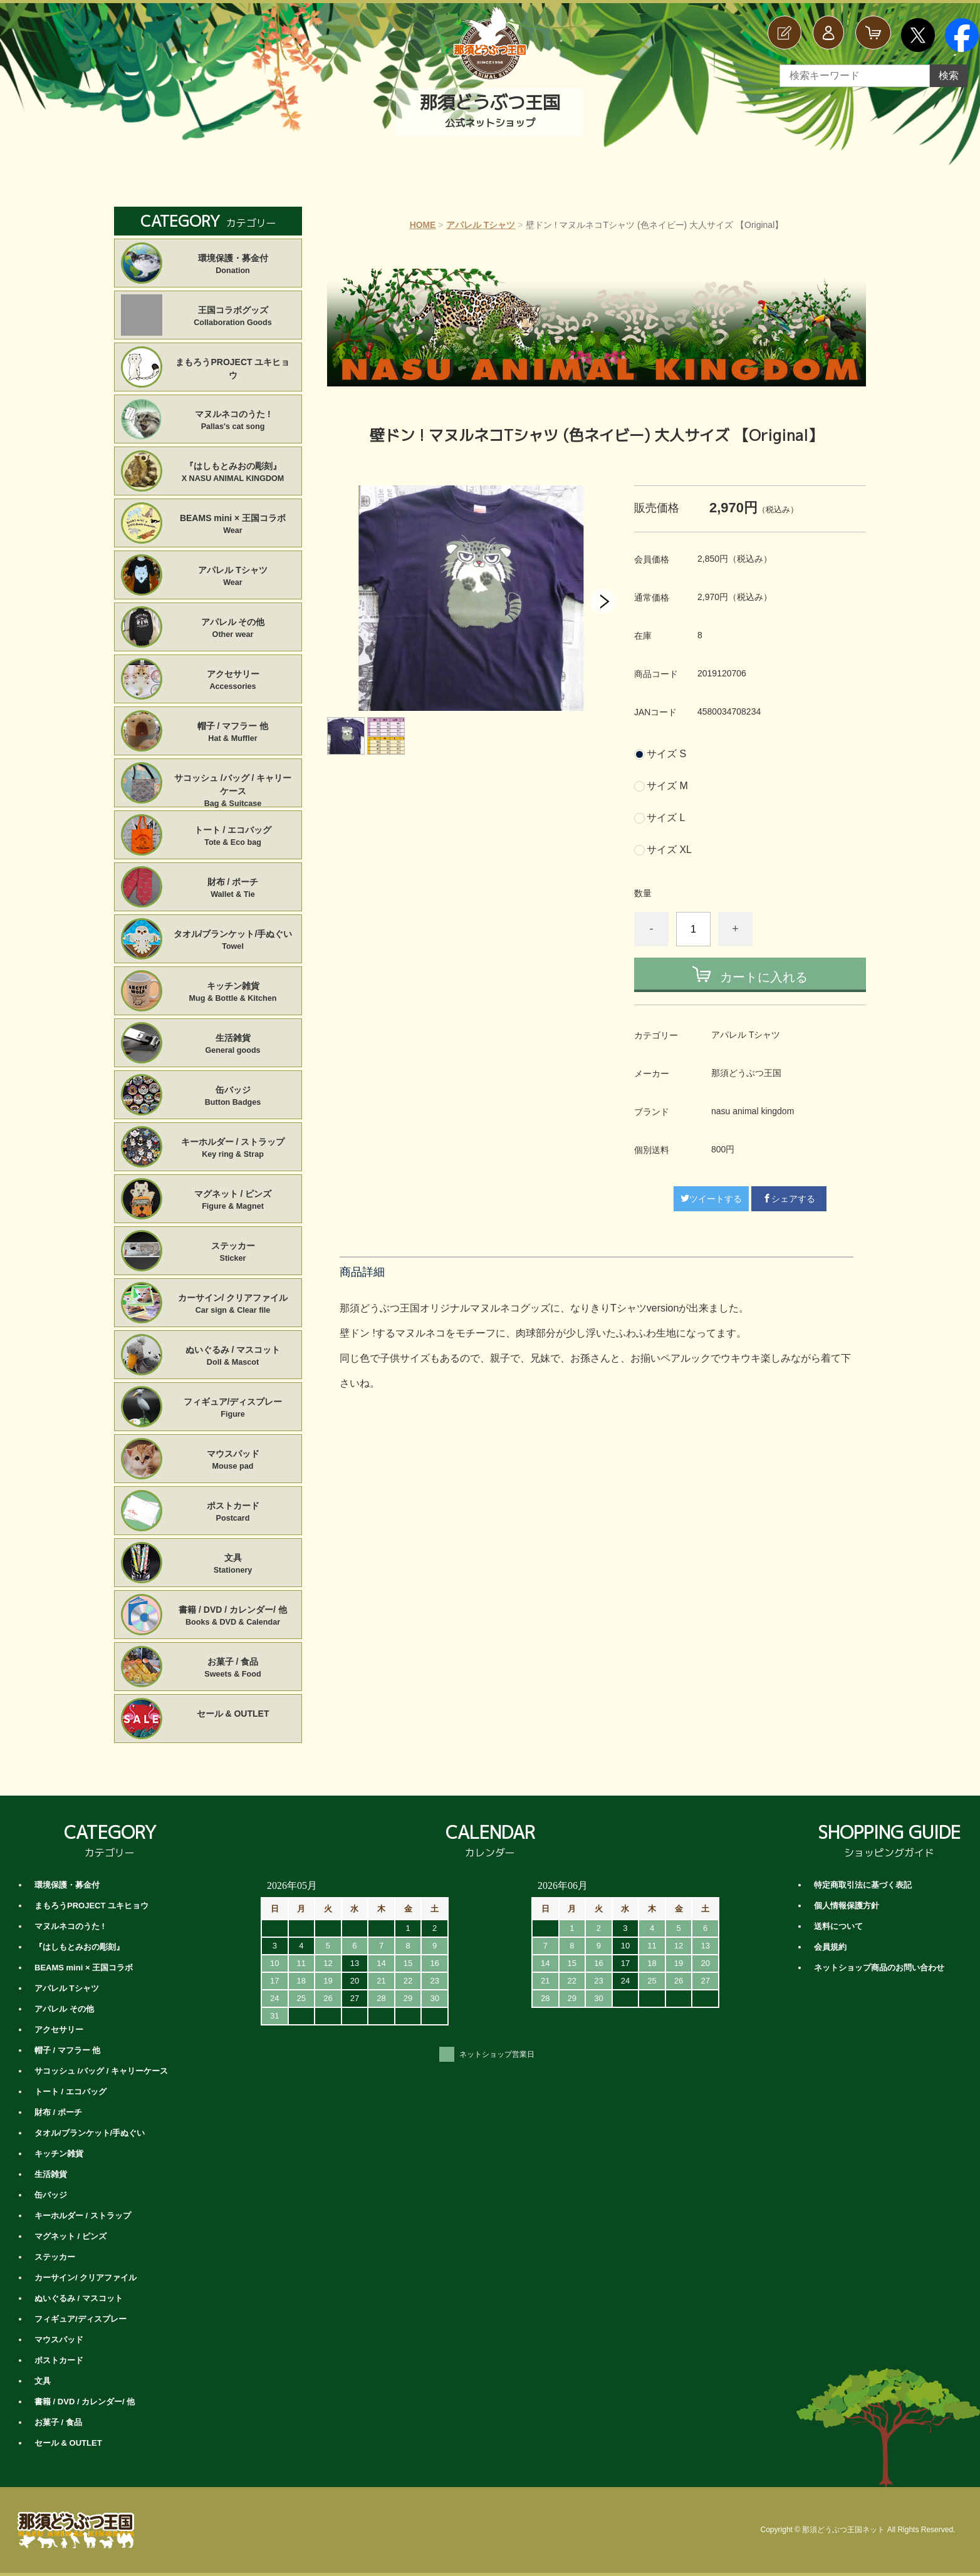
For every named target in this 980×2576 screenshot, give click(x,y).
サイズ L (666, 818)
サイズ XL (669, 850)
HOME (423, 225)
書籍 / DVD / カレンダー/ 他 (233, 1616)
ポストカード (233, 1512)
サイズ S (666, 754)
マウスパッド (233, 1460)
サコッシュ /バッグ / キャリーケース (233, 785)
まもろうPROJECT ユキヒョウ (232, 368)
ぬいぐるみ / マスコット (233, 1356)
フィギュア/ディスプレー (233, 1408)
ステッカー (233, 1253)
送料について (838, 1926)
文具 (233, 1564)
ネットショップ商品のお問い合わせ (879, 1967)
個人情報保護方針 (846, 1905)
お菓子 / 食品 (233, 1668)
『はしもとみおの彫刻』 (233, 473)
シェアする (789, 1199)
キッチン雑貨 (233, 993)
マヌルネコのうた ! (233, 421)
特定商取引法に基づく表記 (863, 1885)
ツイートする (711, 1199)
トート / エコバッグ (233, 837)
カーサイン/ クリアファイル (233, 1304)
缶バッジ (233, 1097)
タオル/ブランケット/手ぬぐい (233, 941)
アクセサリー (233, 681)
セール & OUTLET (233, 1714)
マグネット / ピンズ (233, 1201)
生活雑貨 (233, 1045)
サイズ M (667, 786)
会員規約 (830, 1947)
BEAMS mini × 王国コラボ (233, 525)
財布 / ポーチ (233, 889)
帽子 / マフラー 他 (233, 733)
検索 (949, 75)
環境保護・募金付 (233, 265)
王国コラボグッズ (233, 317)
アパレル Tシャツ (480, 225)
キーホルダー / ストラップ (233, 1149)
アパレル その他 (233, 629)
